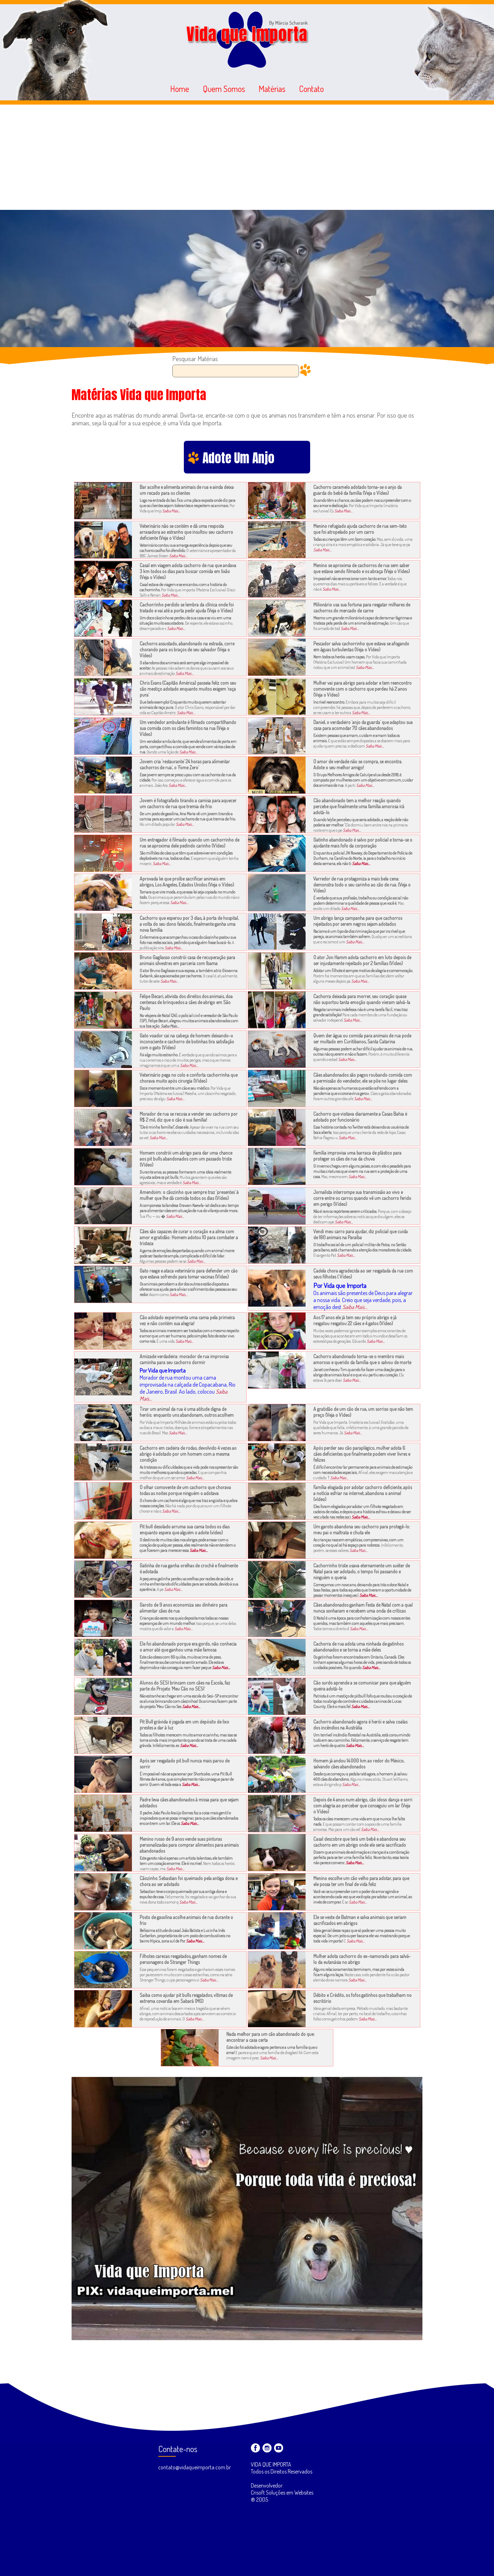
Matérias (272, 88)
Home (179, 88)
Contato (311, 88)
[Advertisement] (247, 157)
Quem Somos (224, 88)
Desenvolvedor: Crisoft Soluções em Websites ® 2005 (282, 2492)
